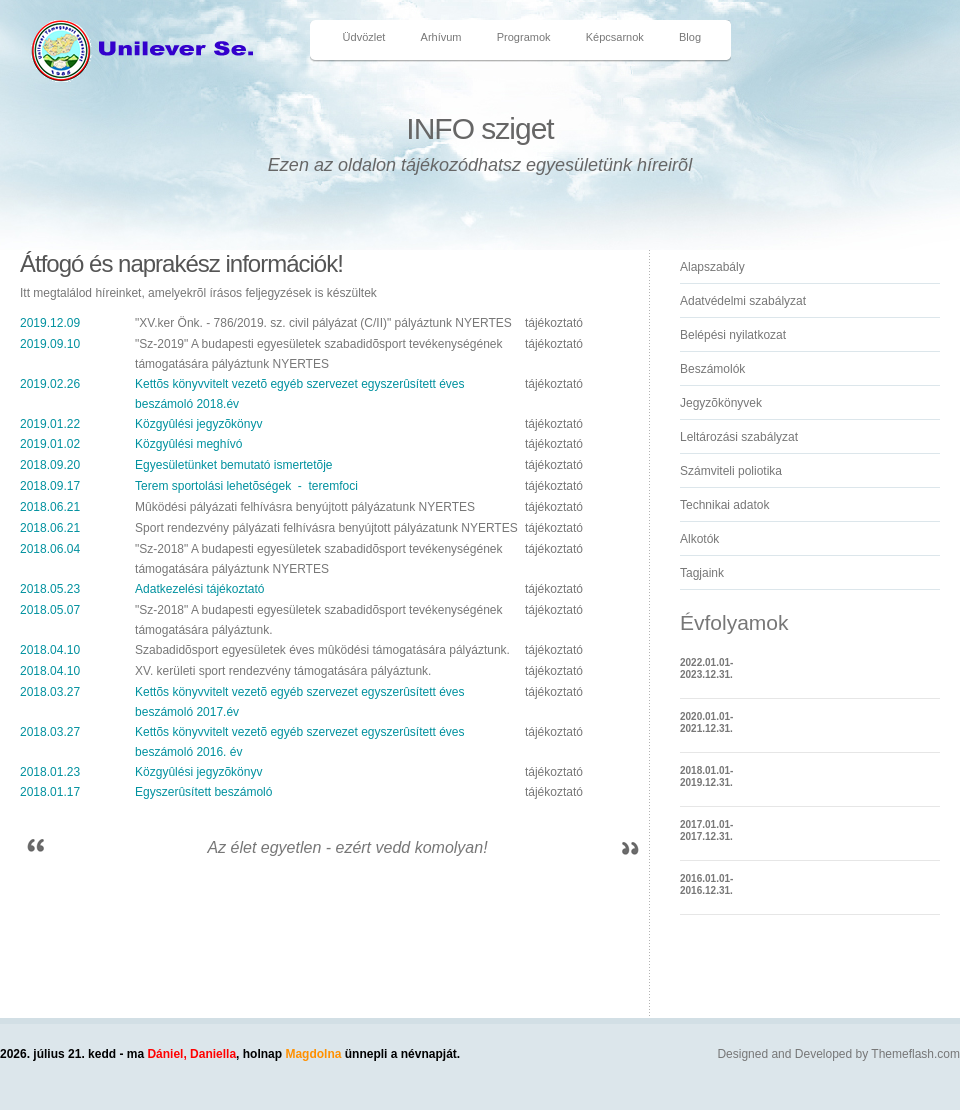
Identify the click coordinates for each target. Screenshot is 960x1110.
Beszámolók (712, 369)
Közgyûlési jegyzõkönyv (198, 424)
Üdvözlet (364, 37)
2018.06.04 (50, 549)
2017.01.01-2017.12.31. (706, 830)
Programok (524, 37)
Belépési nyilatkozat (733, 335)
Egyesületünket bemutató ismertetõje (233, 465)
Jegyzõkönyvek (721, 403)
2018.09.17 (50, 486)
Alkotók (699, 539)
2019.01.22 (50, 424)
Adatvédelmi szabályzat (743, 301)
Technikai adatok (724, 505)
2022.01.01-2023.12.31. (706, 668)
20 (73, 465)
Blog (690, 37)
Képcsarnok (615, 37)
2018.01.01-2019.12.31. (706, 776)
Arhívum (441, 37)
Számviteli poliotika (731, 471)
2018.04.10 (50, 650)
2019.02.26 (50, 384)
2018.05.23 (50, 589)
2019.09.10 (50, 344)
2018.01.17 (50, 792)
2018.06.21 (50, 507)
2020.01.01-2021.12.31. (706, 722)
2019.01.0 (46, 444)
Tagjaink (702, 573)
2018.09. (43, 465)
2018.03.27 (50, 692)
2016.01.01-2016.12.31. (706, 884)
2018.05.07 (50, 610)
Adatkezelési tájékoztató (199, 589)
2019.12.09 (50, 323)
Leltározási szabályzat (739, 437)
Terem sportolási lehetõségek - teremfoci (246, 486)
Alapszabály (712, 267)
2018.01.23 (50, 772)
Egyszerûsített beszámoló (203, 792)
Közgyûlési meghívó (188, 444)
